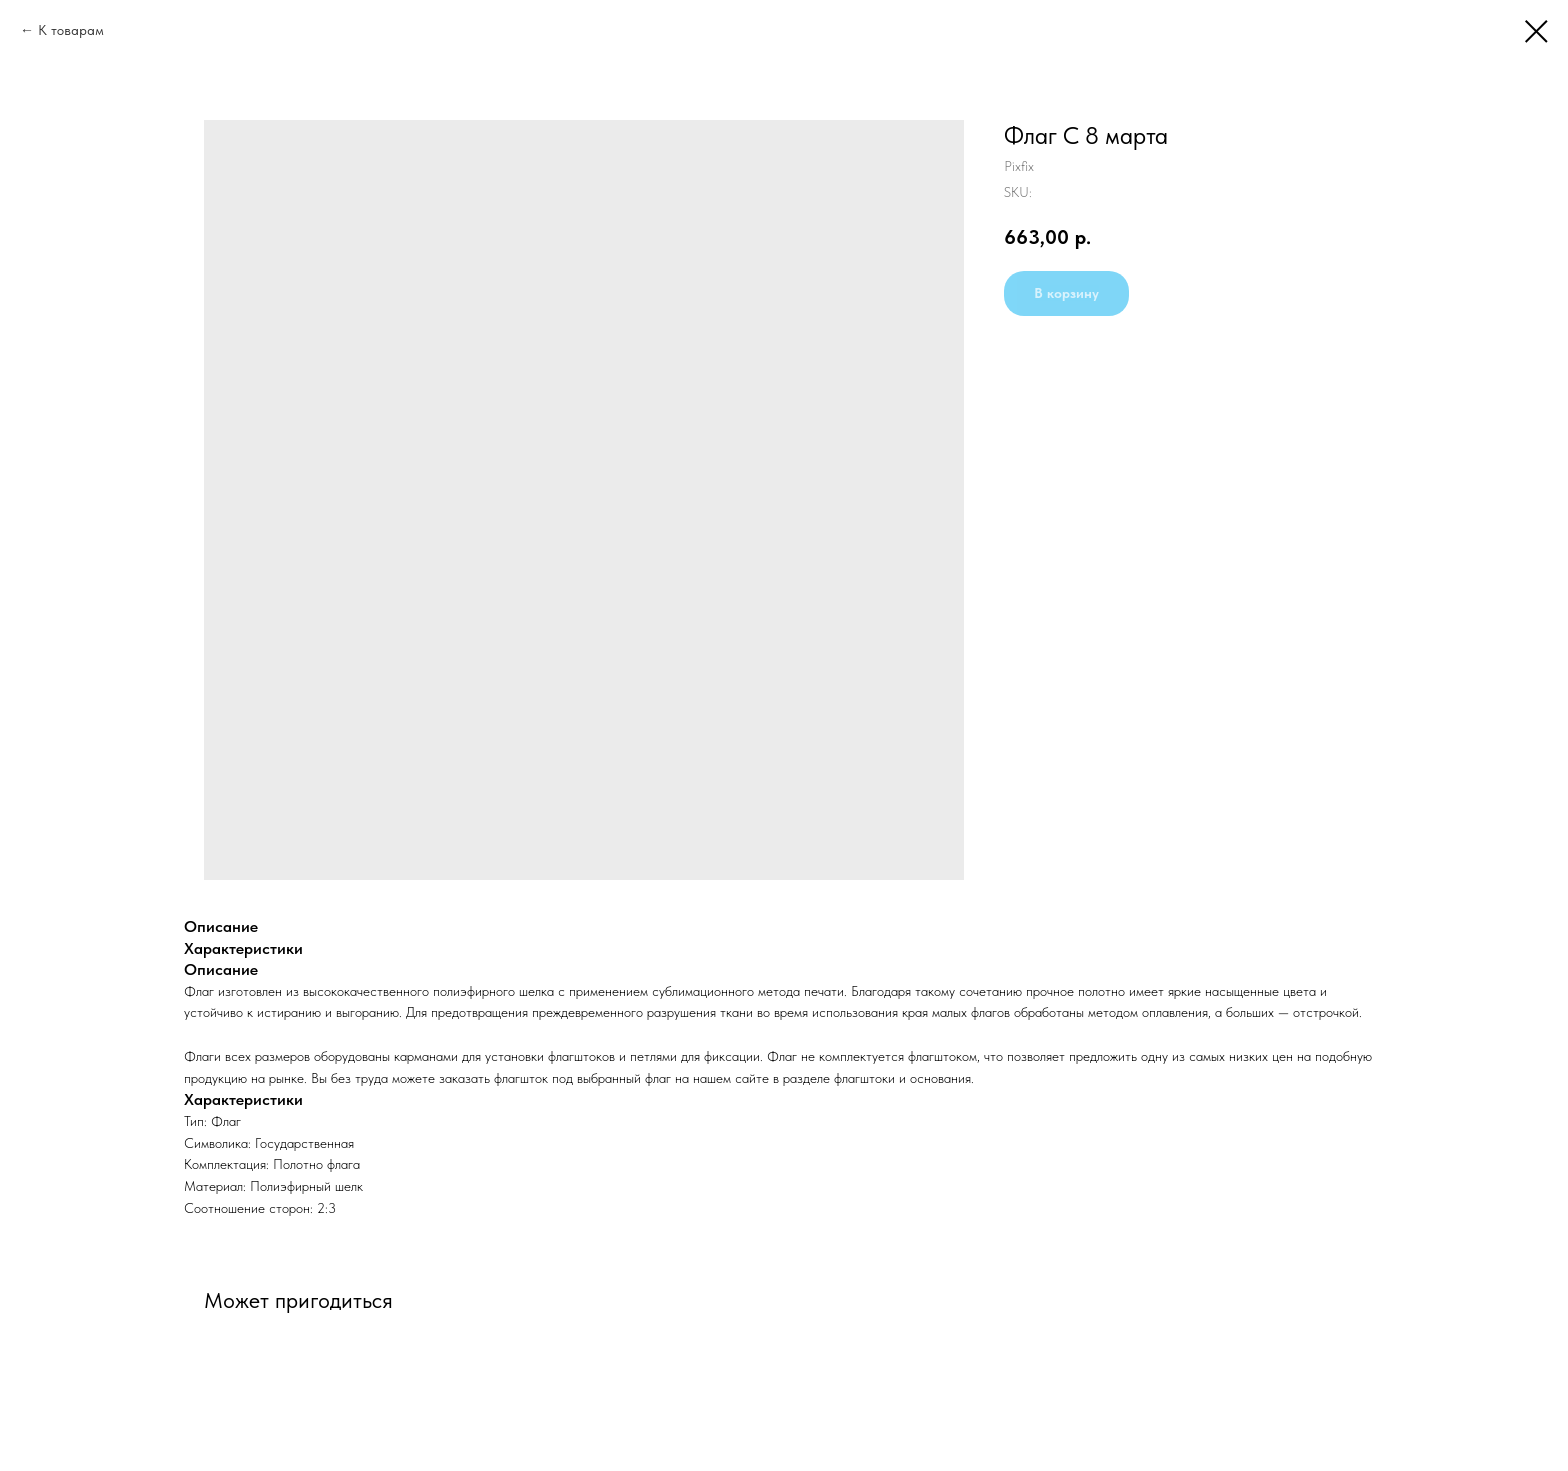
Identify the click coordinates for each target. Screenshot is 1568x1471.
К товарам (71, 30)
